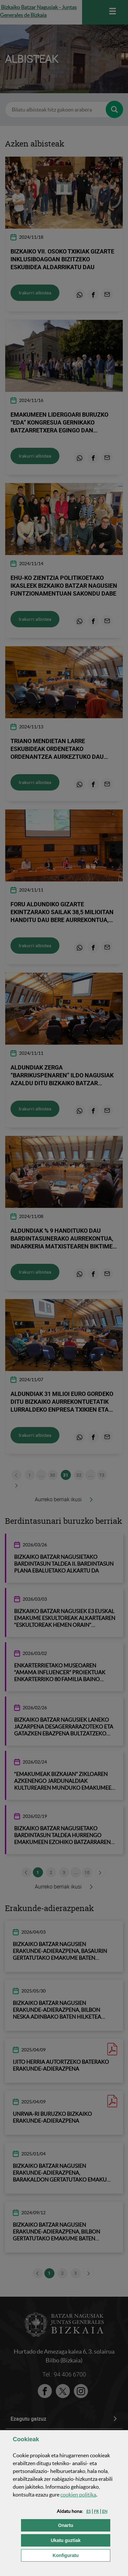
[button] (88, 2511)
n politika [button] (78, 2495)
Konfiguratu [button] (81, 2555)
